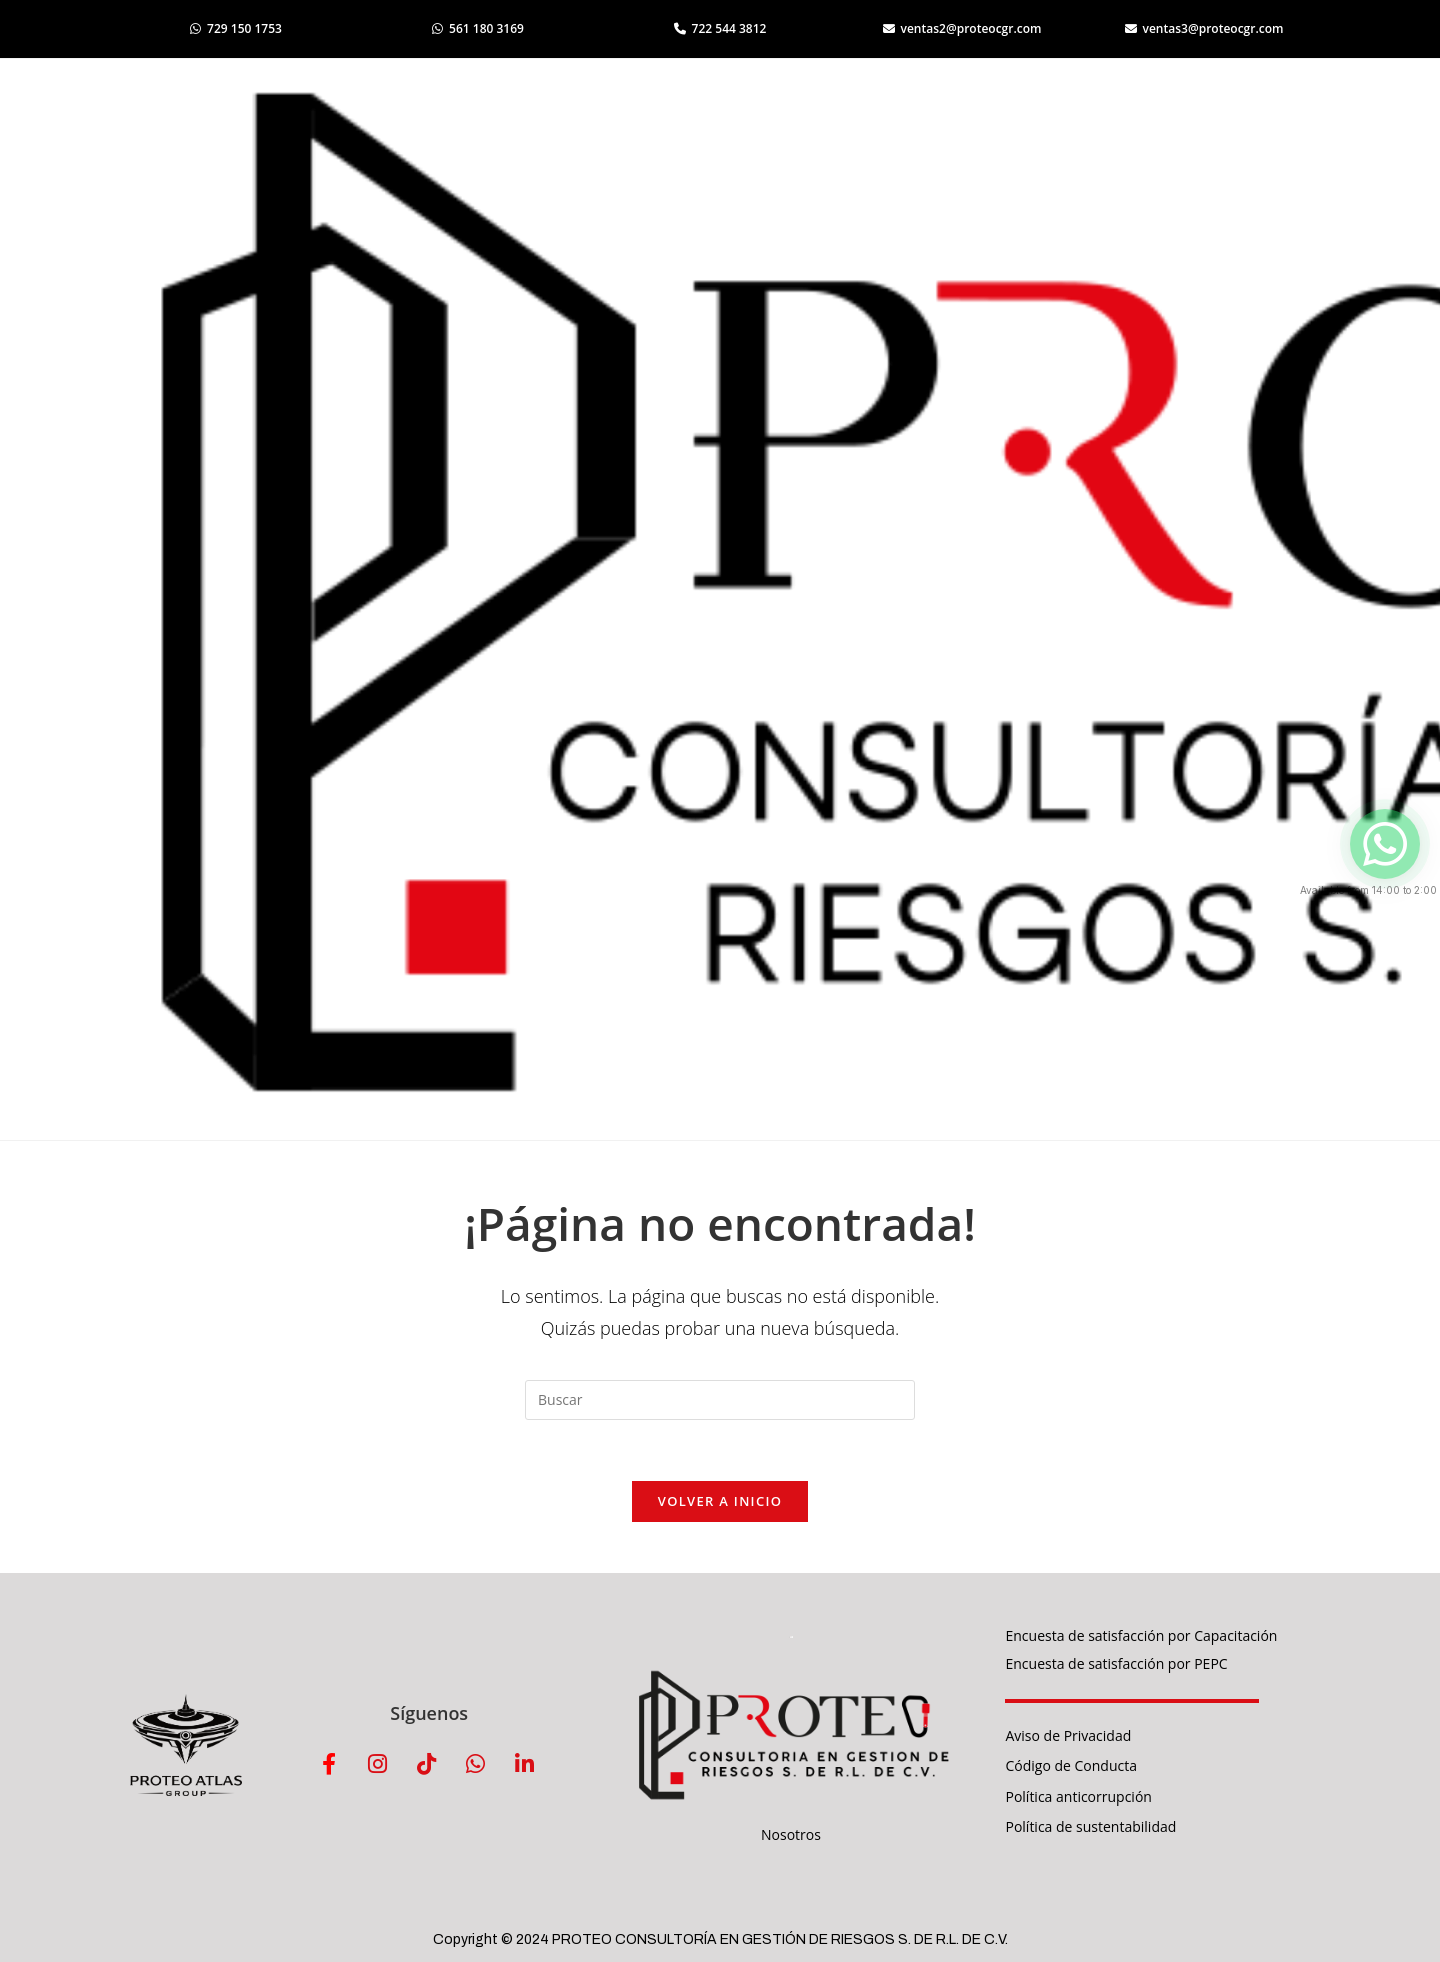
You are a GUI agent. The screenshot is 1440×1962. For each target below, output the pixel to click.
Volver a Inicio (720, 1501)
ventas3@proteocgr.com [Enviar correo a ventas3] (1204, 28)
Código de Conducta (1071, 1765)
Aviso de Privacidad (1068, 1735)
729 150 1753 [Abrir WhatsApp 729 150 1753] (236, 28)
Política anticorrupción (1078, 1796)
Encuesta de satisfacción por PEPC (1116, 1663)
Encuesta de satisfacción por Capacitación (1141, 1635)
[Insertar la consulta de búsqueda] (720, 1400)
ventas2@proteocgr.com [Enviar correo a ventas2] (962, 28)
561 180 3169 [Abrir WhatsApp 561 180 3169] (478, 28)
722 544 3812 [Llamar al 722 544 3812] (720, 28)
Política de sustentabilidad (1090, 1826)
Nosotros (791, 1834)
